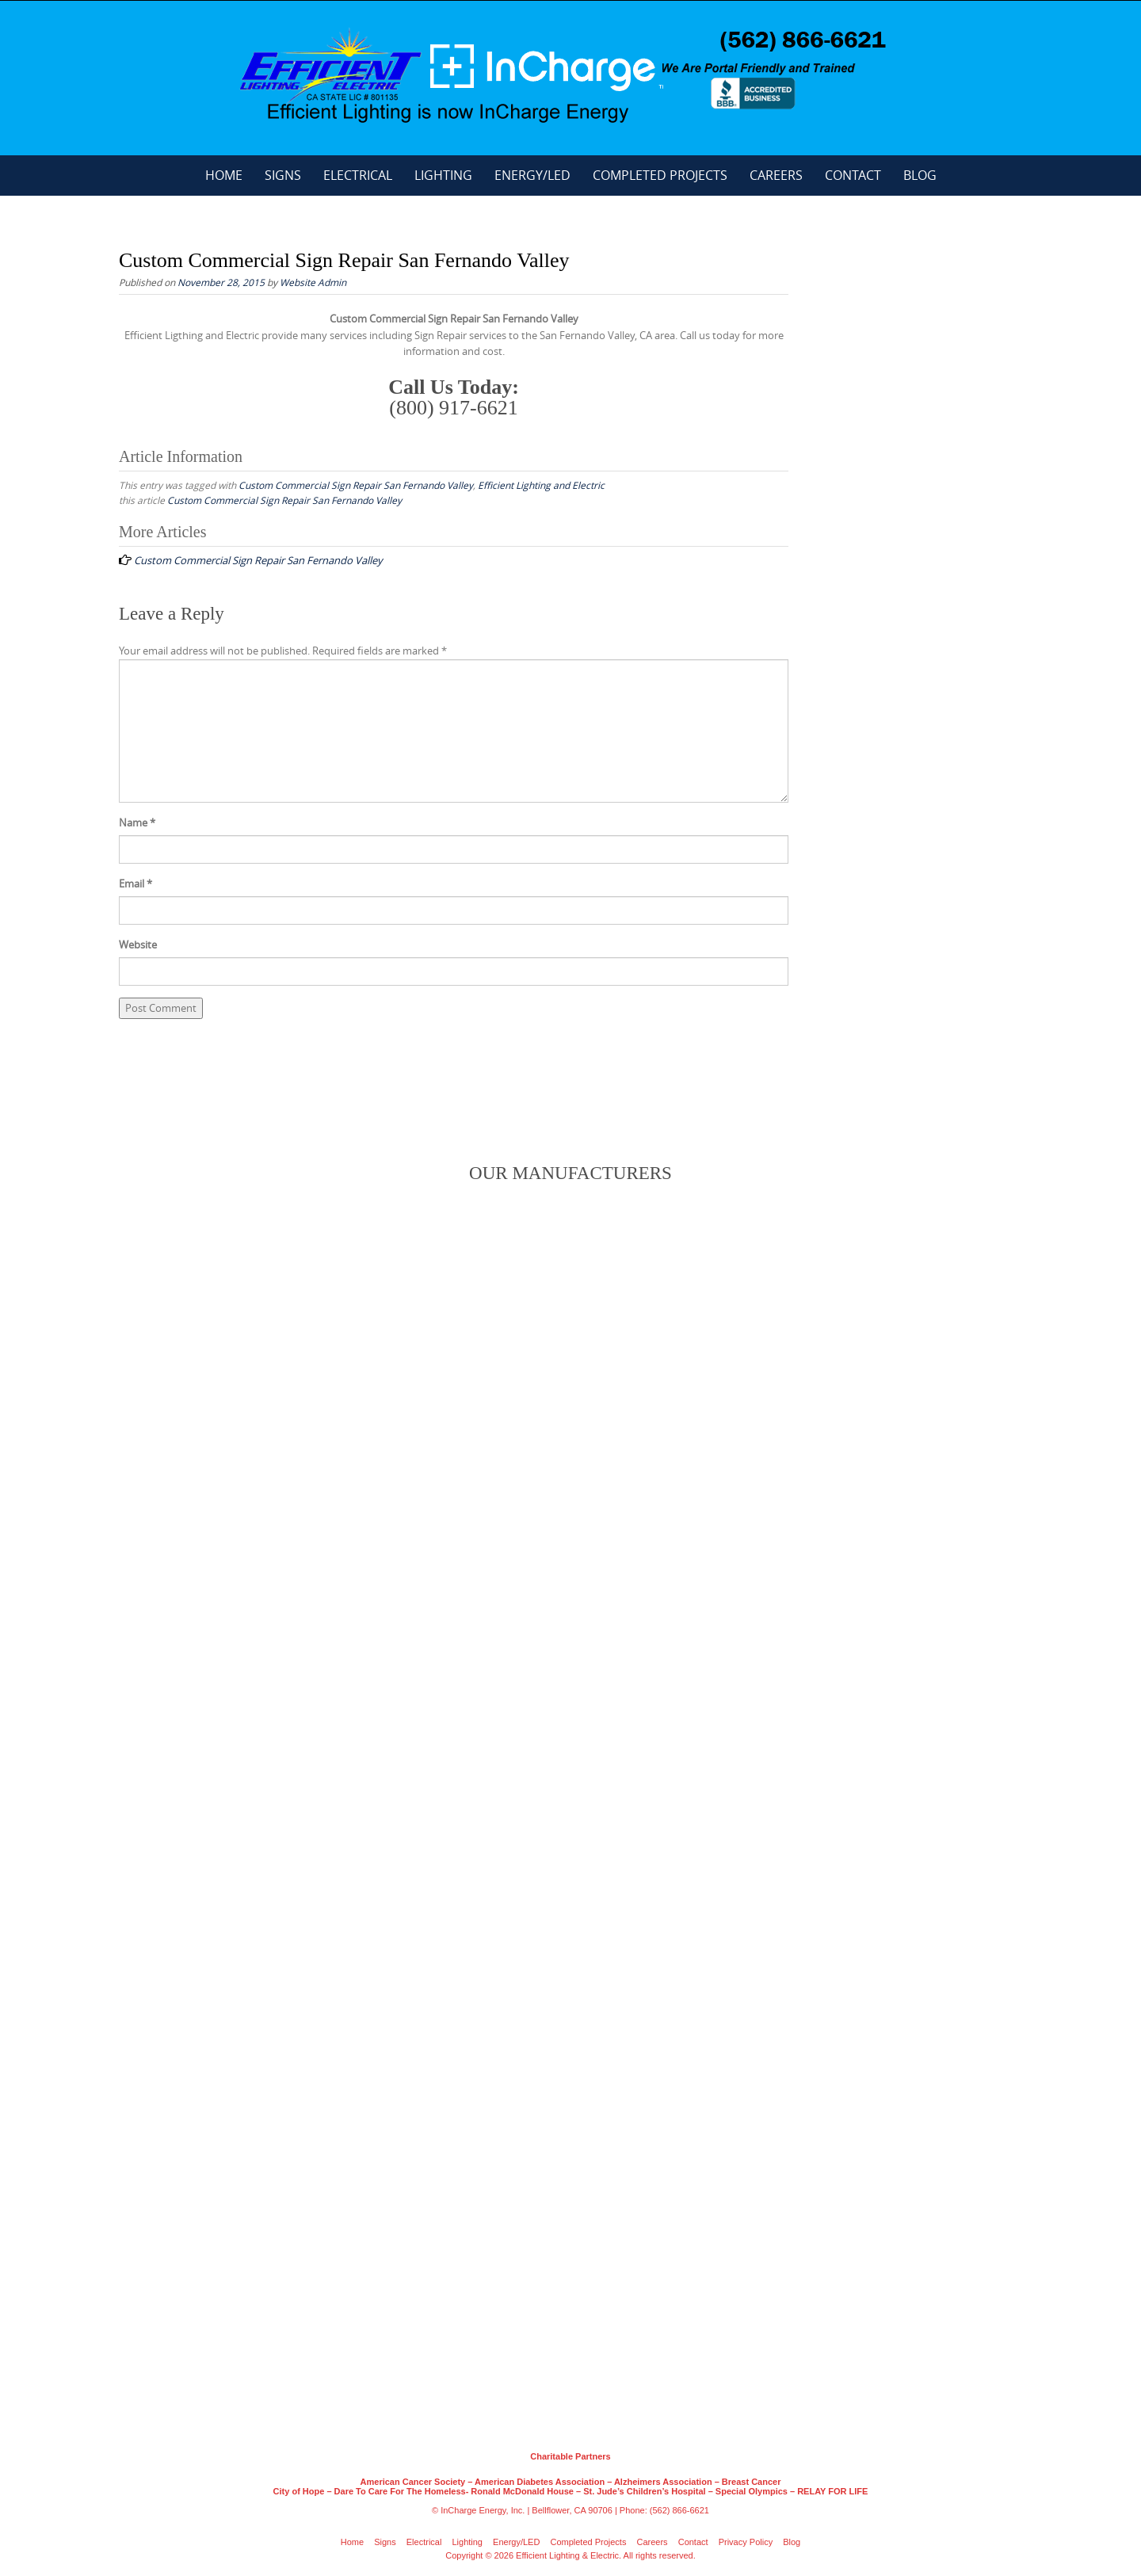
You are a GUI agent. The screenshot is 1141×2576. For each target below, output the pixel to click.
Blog (920, 175)
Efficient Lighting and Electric (541, 485)
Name (137, 822)
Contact (853, 175)
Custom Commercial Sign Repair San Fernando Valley (356, 485)
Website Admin (313, 282)
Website (138, 944)
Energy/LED (532, 175)
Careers (776, 175)
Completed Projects (660, 175)
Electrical (357, 175)
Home (223, 175)
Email (135, 883)
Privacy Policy (746, 2542)
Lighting (443, 175)
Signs (283, 175)
